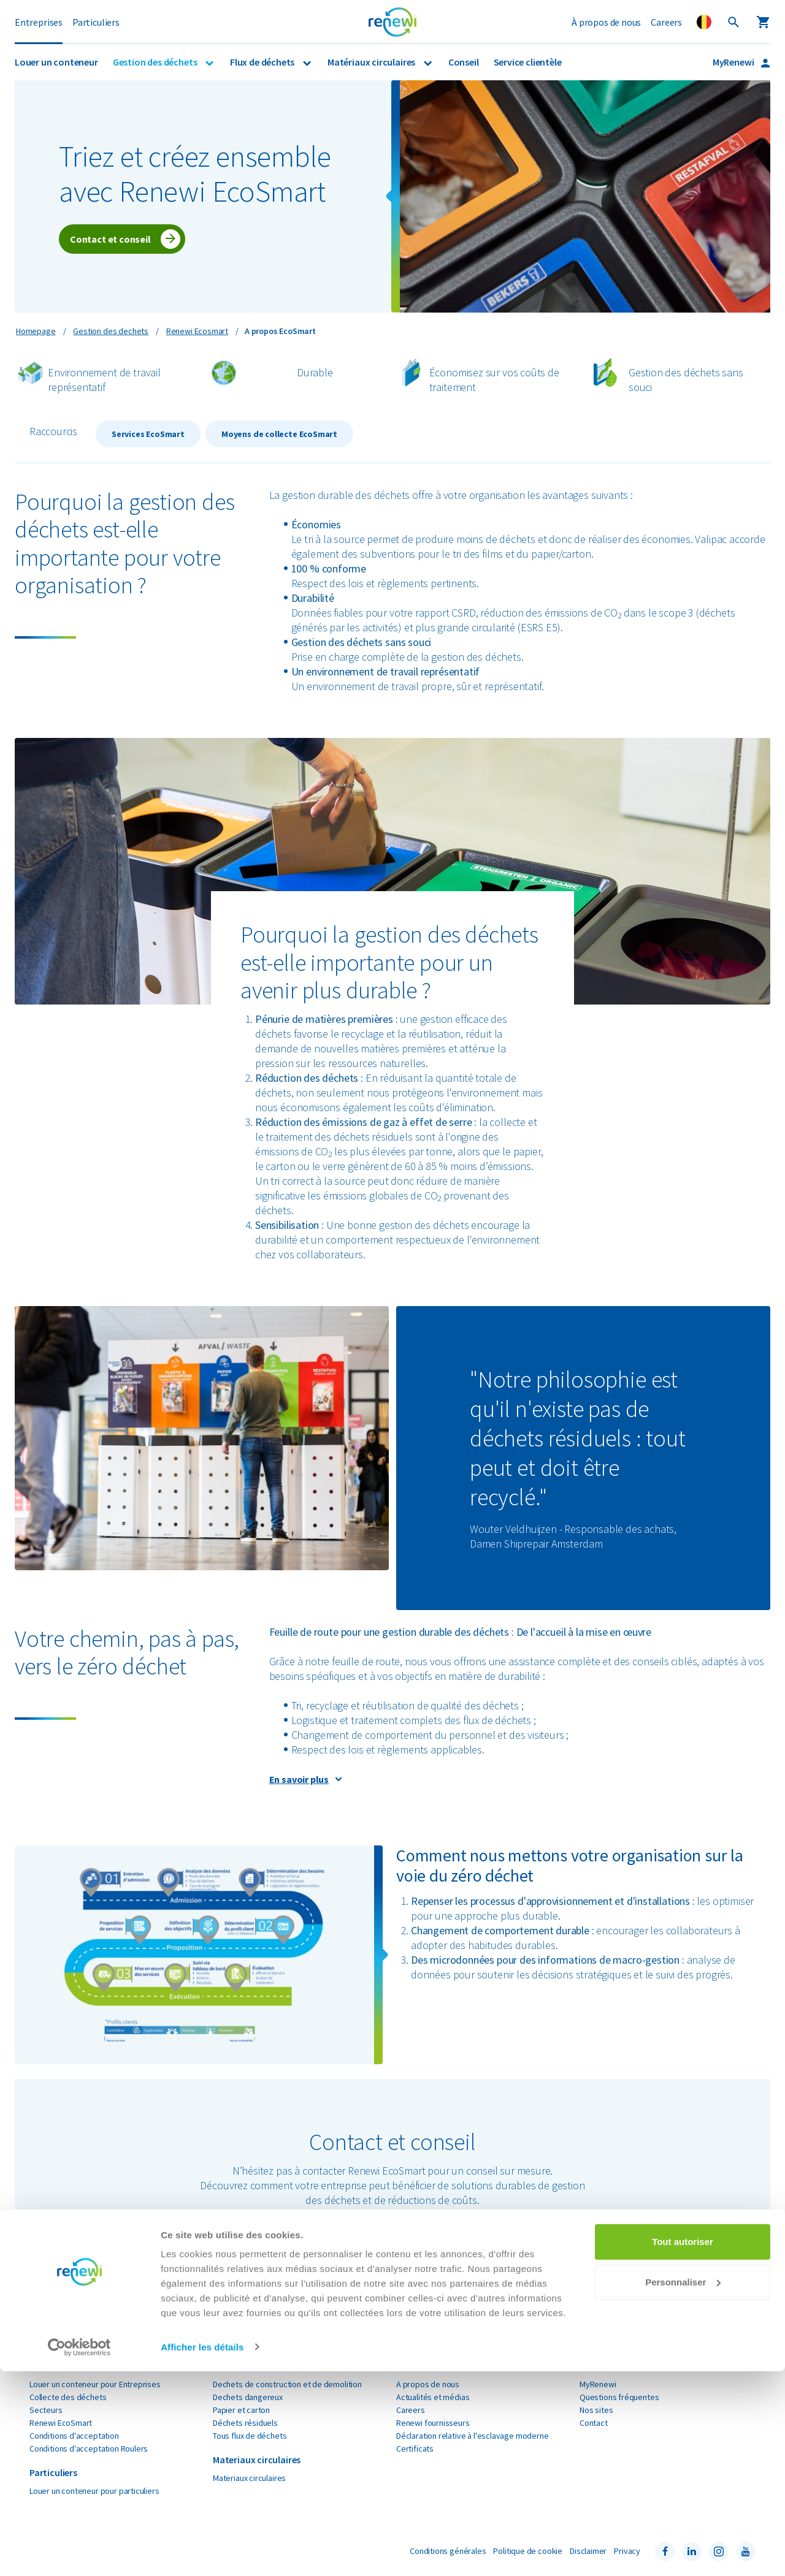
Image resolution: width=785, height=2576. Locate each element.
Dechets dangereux (248, 2397)
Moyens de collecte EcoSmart (279, 433)
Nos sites (596, 2409)
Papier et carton (241, 2409)
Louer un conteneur (56, 62)
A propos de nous (427, 2384)
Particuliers (96, 22)
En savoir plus (299, 1779)
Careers (666, 22)
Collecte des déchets (67, 2397)
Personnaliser (683, 2487)
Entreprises (39, 22)
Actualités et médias (432, 2397)
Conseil (463, 62)
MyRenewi (734, 62)
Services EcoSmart (148, 433)
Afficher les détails (202, 2552)
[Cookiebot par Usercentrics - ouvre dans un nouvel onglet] (79, 2552)
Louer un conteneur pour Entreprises (95, 2384)
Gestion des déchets (156, 62)
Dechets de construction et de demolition (287, 2384)
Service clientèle (528, 62)
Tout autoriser (682, 2447)
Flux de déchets (263, 62)
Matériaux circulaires (372, 62)
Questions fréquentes (619, 2397)
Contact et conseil (110, 239)
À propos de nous (606, 22)
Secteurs (46, 2409)
